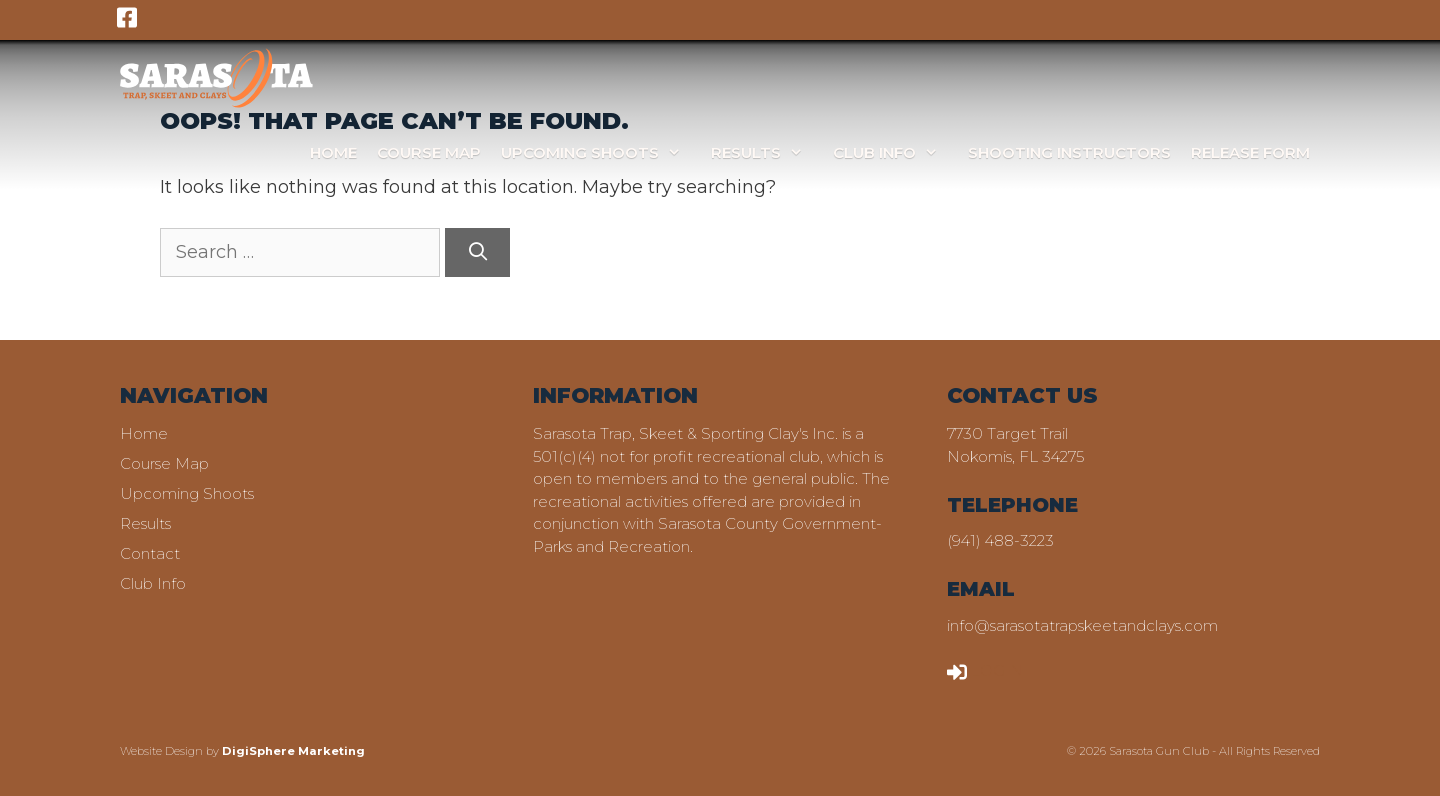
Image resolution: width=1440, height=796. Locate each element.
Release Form (1250, 152)
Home (333, 152)
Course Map (429, 152)
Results (767, 152)
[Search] (477, 252)
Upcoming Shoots (601, 152)
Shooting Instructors (1069, 152)
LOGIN (985, 670)
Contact (150, 553)
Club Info (895, 152)
